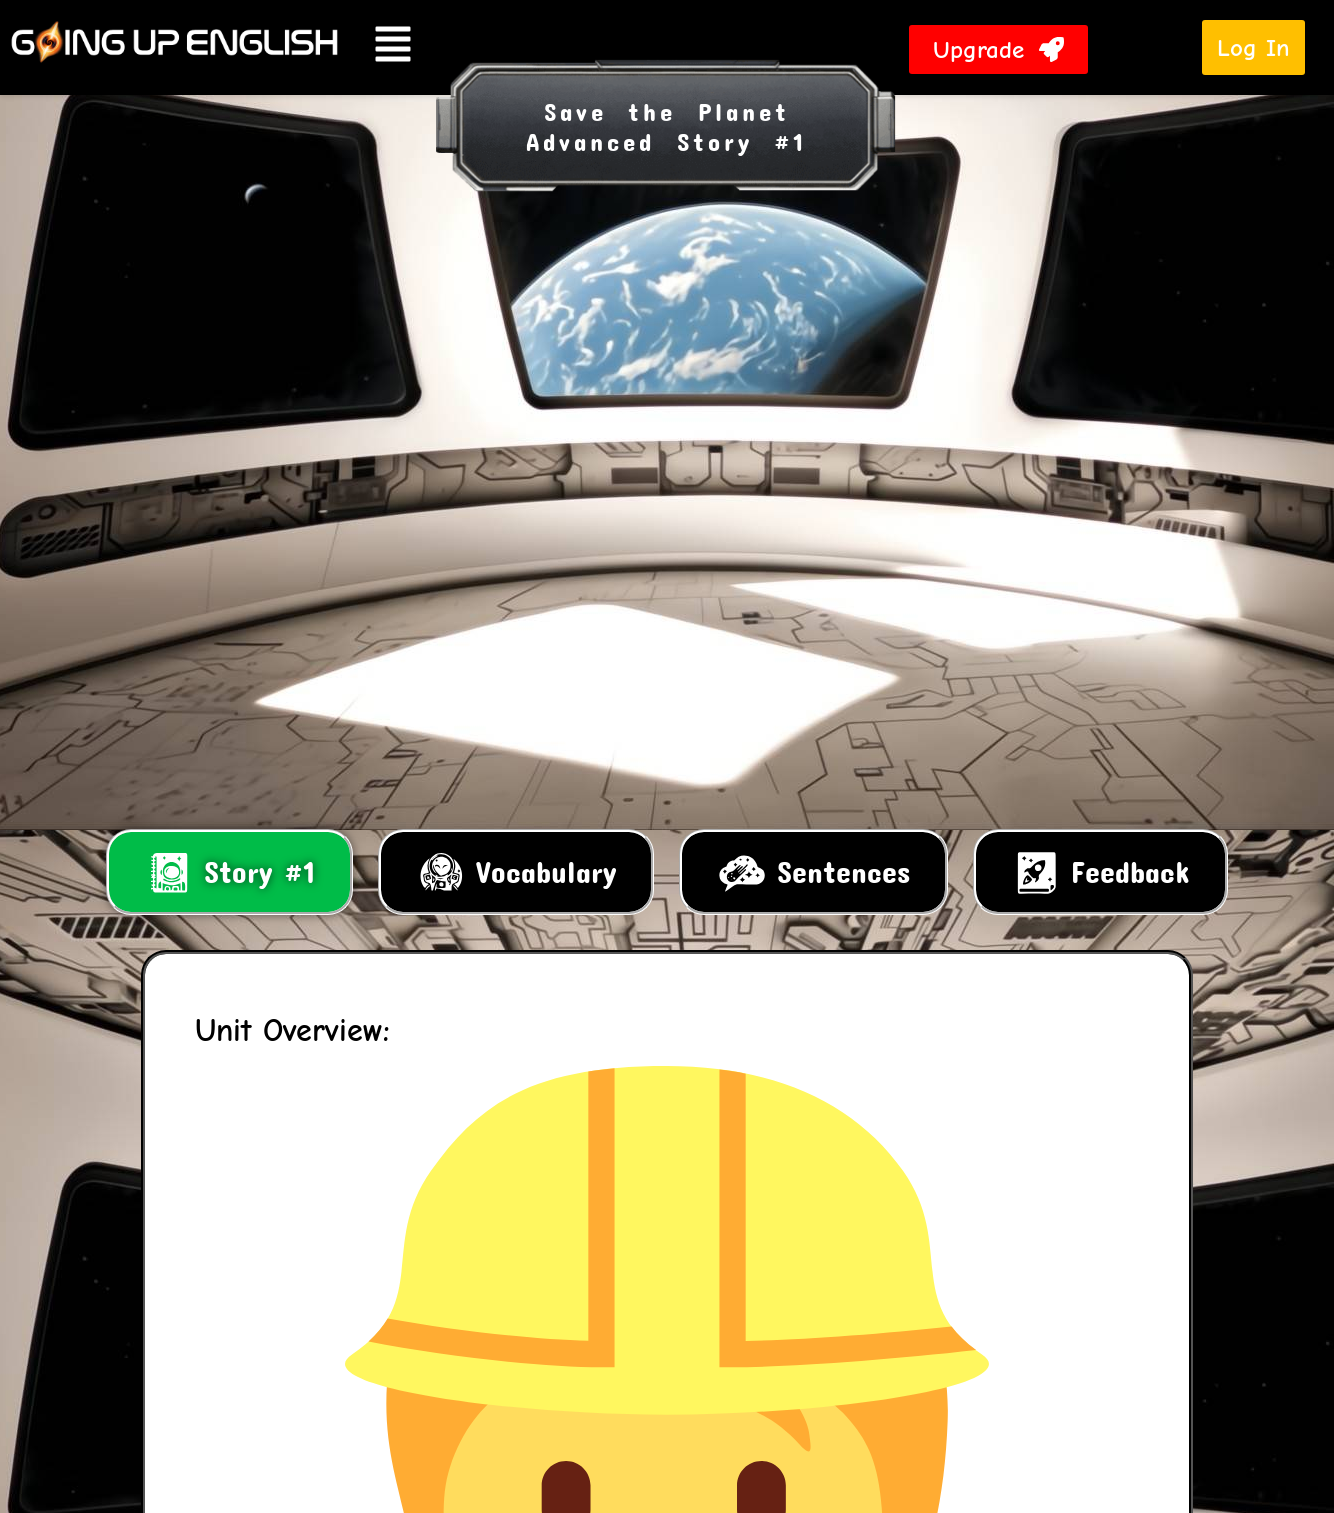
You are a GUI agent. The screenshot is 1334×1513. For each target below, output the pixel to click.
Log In (1253, 47)
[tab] (229, 872)
